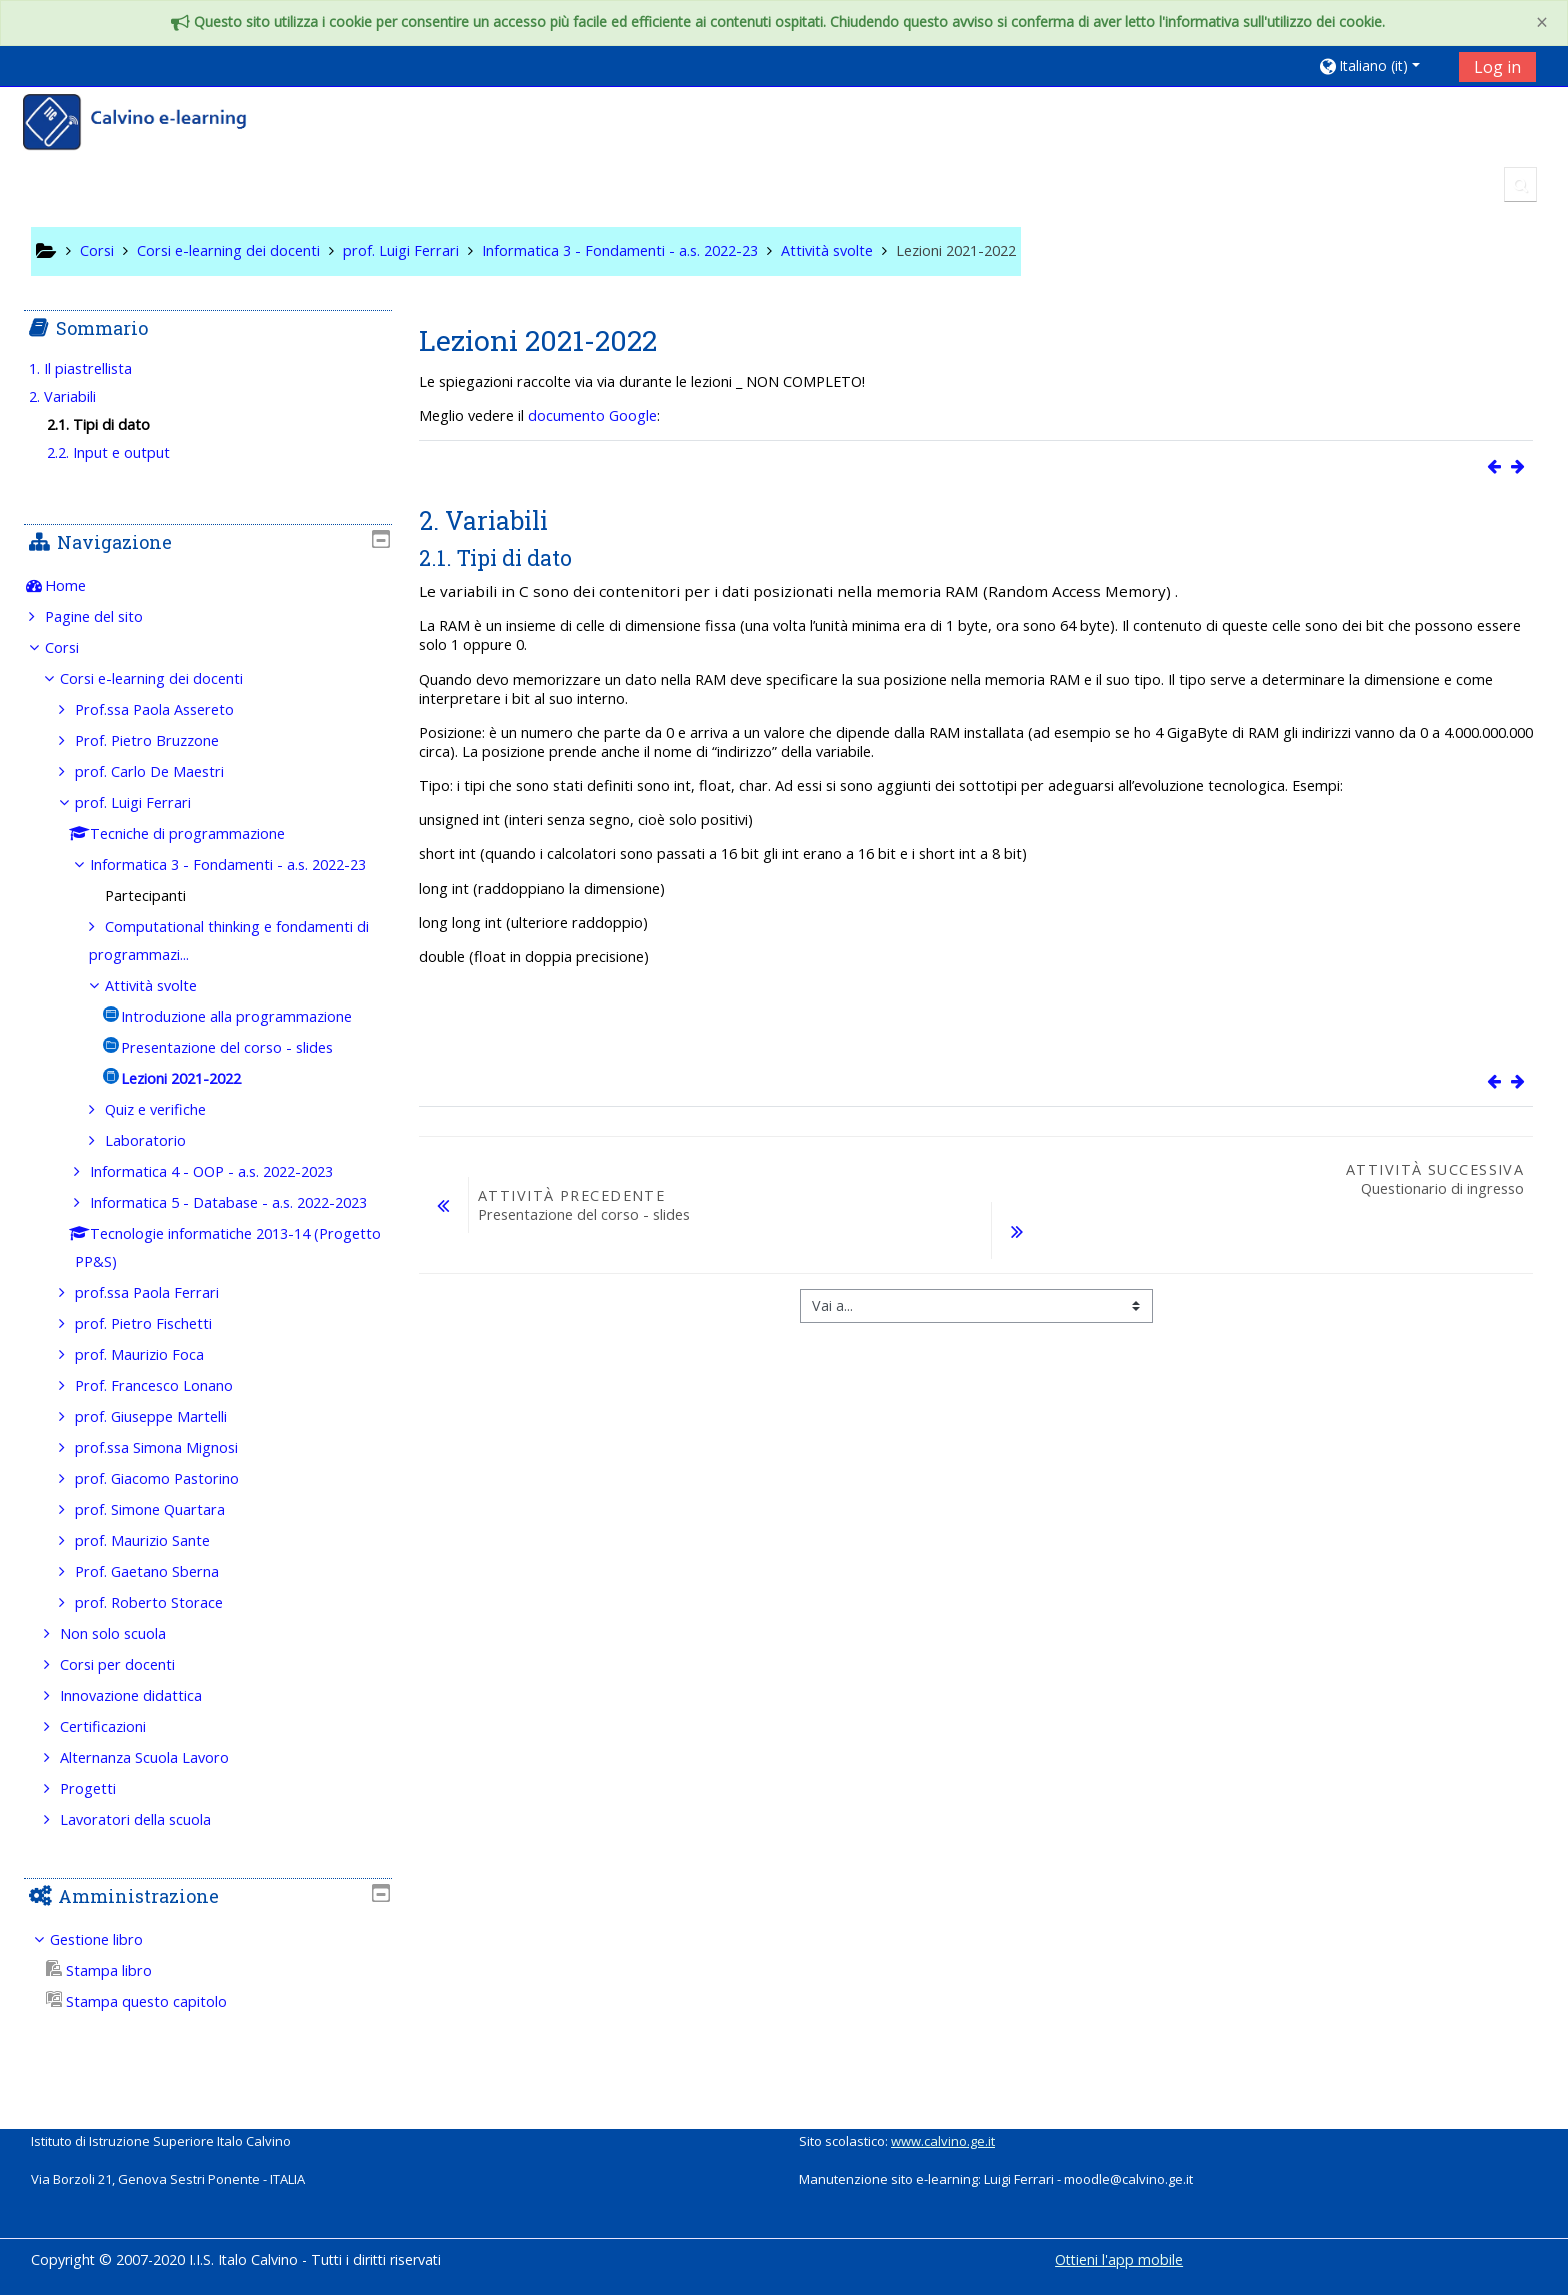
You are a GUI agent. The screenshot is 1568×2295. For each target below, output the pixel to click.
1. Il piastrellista (94, 368)
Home (79, 585)
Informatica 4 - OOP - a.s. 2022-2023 (226, 1199)
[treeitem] (207, 586)
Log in (1497, 67)
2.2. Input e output (123, 452)
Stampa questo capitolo (150, 2057)
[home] (148, 124)
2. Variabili (76, 396)
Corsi (76, 647)
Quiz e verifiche (170, 1137)
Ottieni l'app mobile (1119, 2259)
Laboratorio (160, 1168)
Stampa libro (113, 2026)
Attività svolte (166, 1013)
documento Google (592, 415)
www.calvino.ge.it (943, 2141)
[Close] (1542, 22)
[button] (1381, 65)
